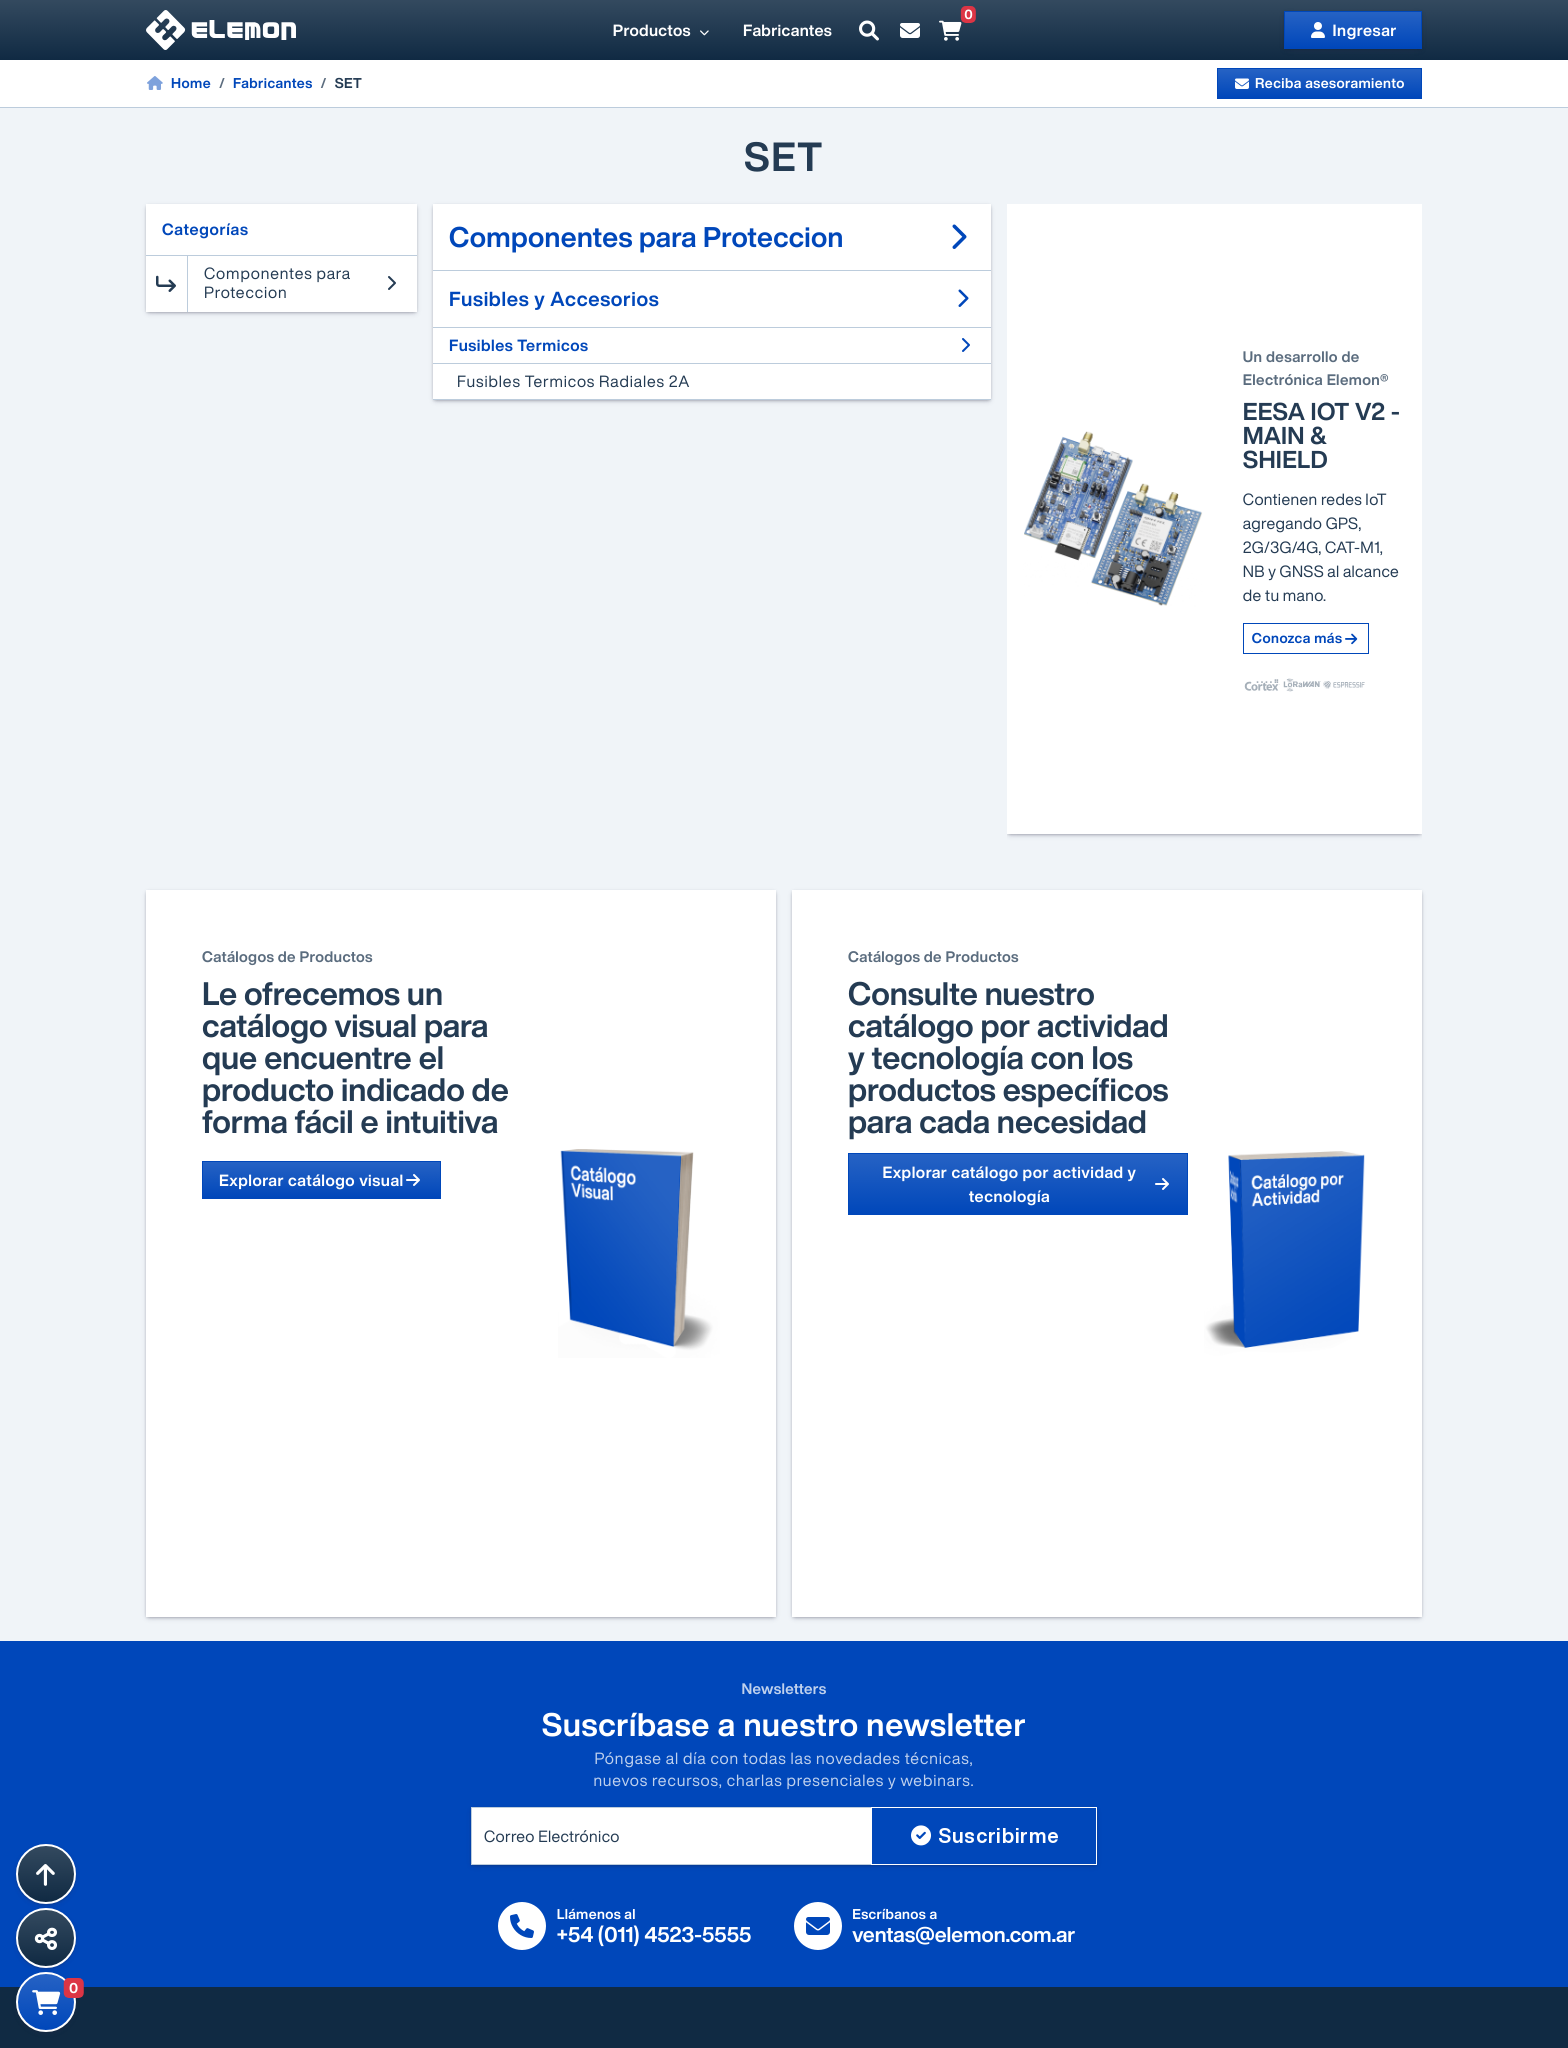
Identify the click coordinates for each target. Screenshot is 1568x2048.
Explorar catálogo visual (321, 1180)
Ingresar (1353, 30)
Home (178, 83)
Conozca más (1306, 638)
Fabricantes (787, 30)
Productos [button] (662, 30)
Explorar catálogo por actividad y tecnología (1026, 1184)
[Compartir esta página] (46, 1938)
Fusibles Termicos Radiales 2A (573, 381)
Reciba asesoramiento (1319, 83)
